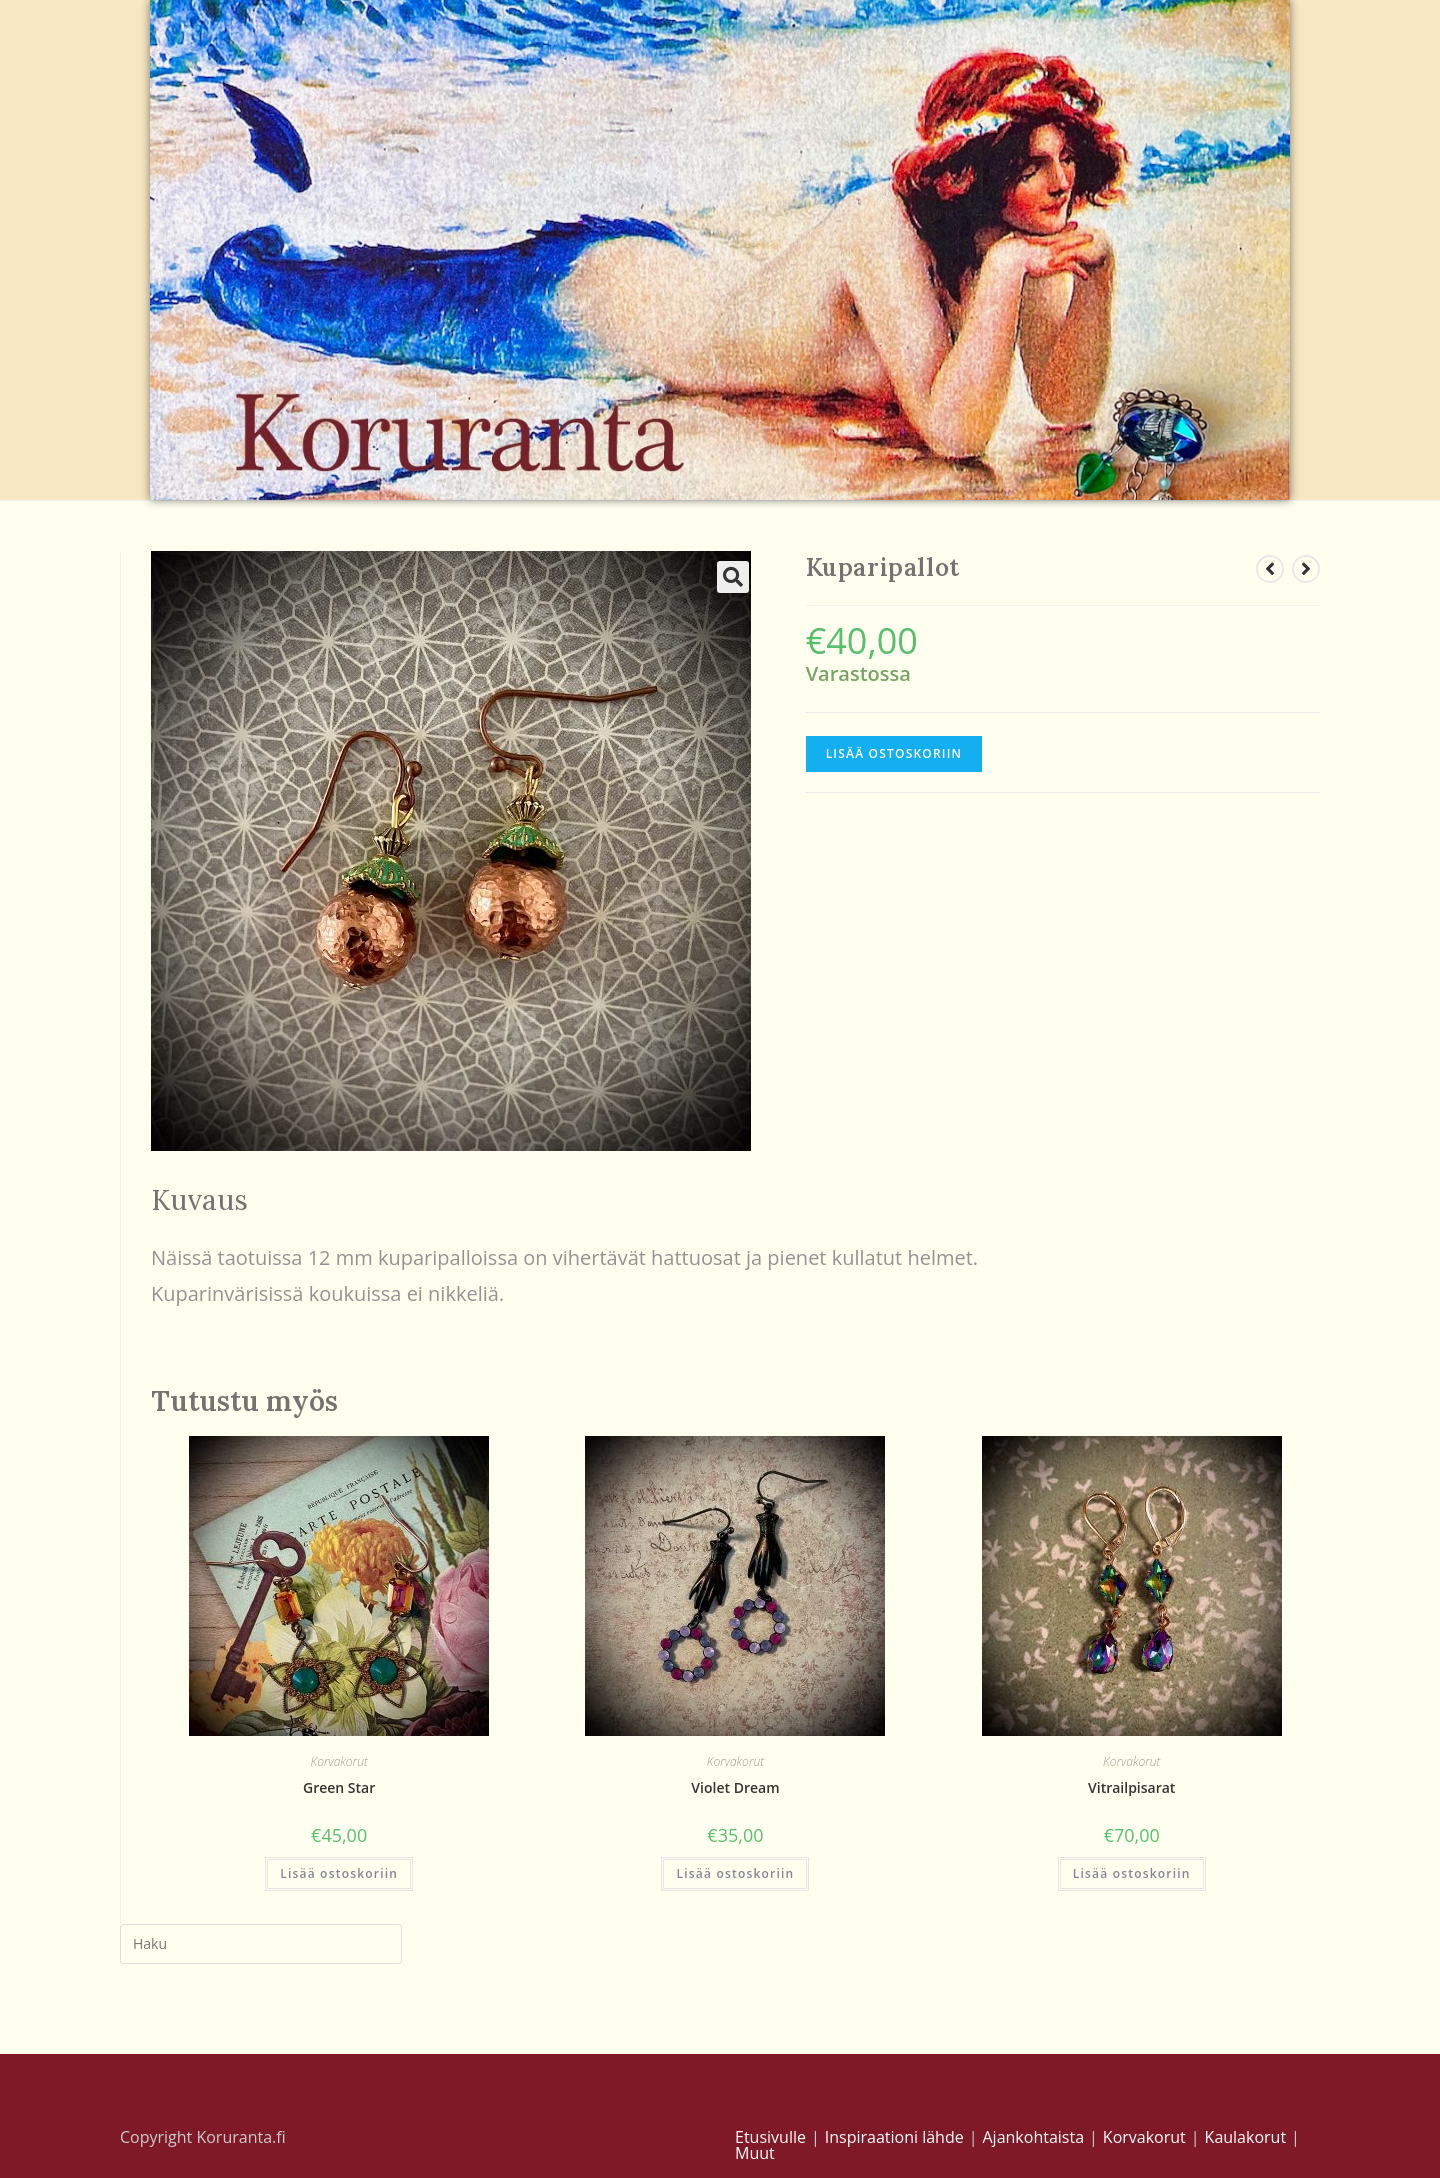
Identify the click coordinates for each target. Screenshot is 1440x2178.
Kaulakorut (1246, 2137)
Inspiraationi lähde (894, 2137)
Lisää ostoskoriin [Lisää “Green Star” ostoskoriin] (339, 1873)
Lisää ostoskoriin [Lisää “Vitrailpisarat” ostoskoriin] (1132, 1873)
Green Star (339, 1787)
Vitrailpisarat (1131, 1787)
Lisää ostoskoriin (894, 753)
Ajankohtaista (1033, 2137)
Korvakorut (339, 1761)
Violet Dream (735, 1787)
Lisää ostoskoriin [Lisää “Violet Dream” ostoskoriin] (735, 1873)
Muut (755, 2153)
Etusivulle (770, 2137)
